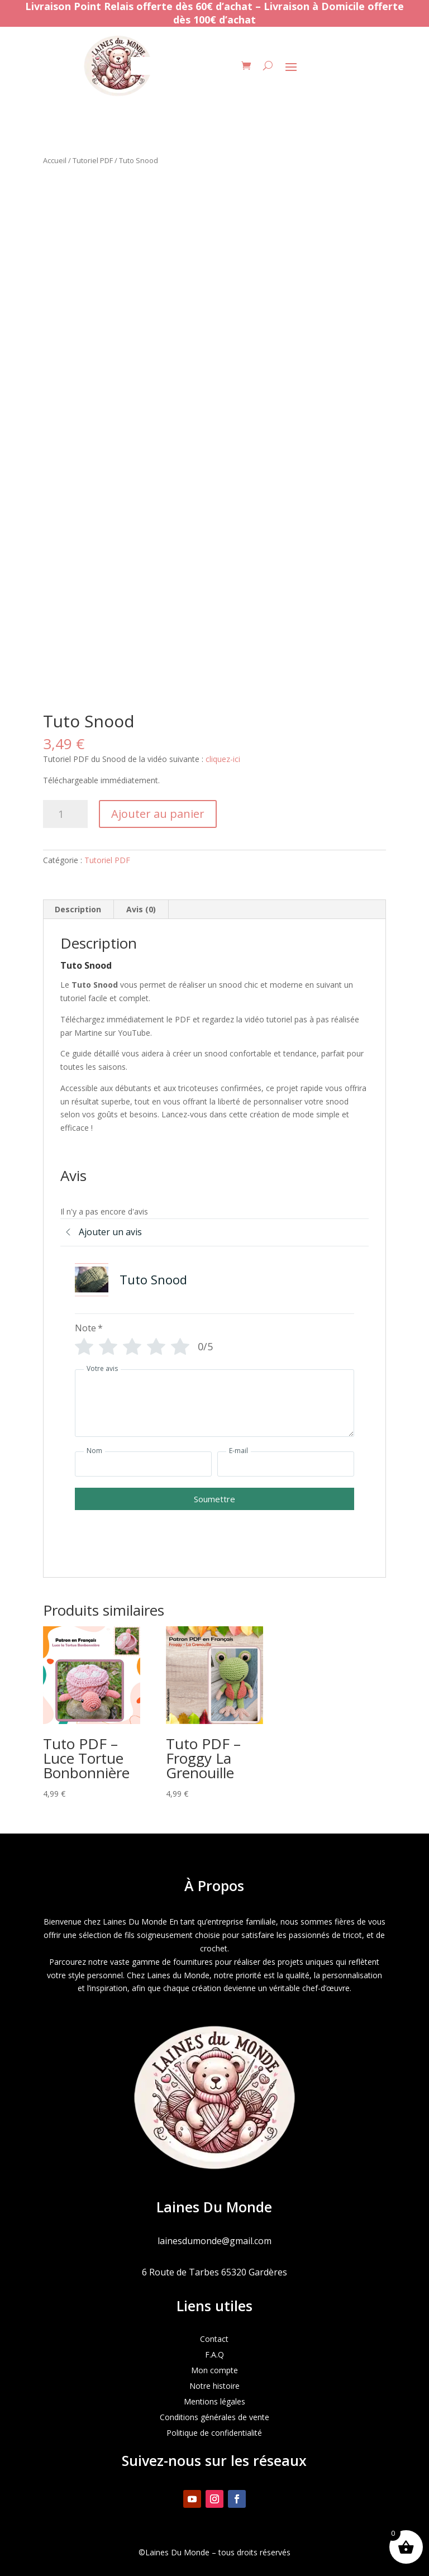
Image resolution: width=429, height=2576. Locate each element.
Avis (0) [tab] (141, 909)
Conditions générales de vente (214, 2417)
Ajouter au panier (157, 813)
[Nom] (143, 1464)
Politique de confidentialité (214, 2432)
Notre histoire (214, 2385)
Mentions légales (214, 2401)
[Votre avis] (214, 1403)
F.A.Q (214, 2354)
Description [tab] (78, 909)
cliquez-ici (224, 759)
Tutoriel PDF (93, 160)
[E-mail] (285, 1464)
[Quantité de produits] (65, 814)
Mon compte (214, 2370)
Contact (214, 2339)
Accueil (54, 160)
